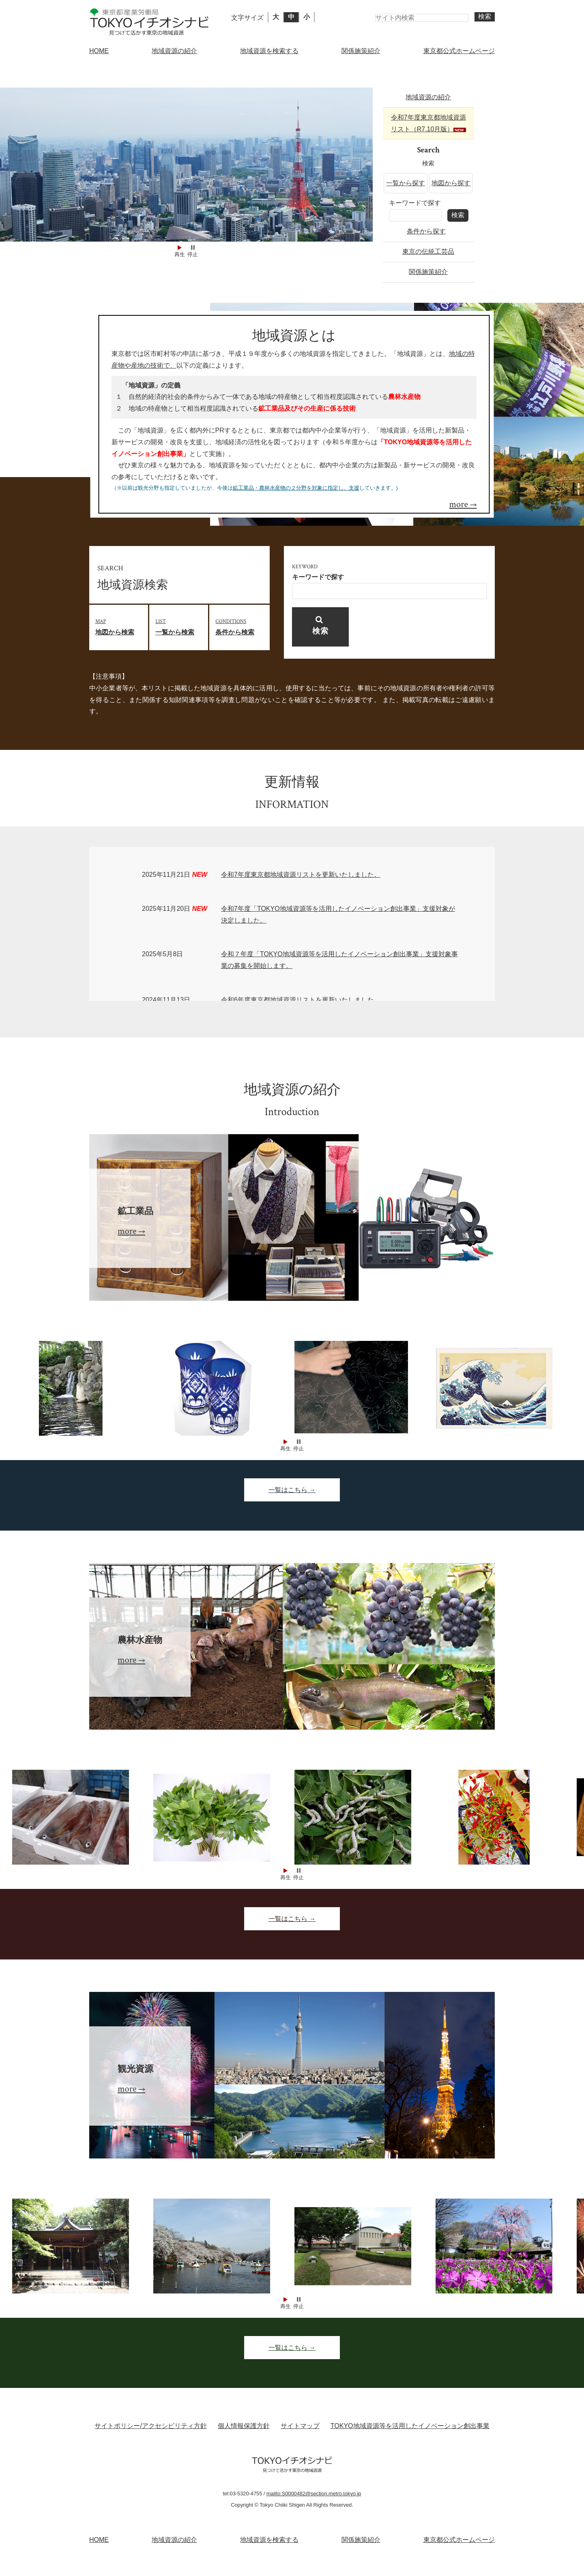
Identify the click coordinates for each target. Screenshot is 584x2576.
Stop (193, 247)
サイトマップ (300, 2425)
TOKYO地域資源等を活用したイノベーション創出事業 (410, 2425)
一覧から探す (405, 183)
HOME (99, 50)
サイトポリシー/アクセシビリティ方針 (150, 2425)
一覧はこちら (287, 1489)
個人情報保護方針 (244, 2425)
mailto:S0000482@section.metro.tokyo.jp (313, 2493)
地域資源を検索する (269, 50)
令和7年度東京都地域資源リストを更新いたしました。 (300, 874)
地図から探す (451, 183)
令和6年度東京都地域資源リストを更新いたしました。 (300, 999)
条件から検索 (242, 626)
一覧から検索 (181, 626)
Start (180, 247)
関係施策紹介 (360, 50)
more (458, 504)
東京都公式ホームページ (459, 50)
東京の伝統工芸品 (428, 251)
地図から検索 (121, 626)
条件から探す (426, 231)
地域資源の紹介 (174, 50)
